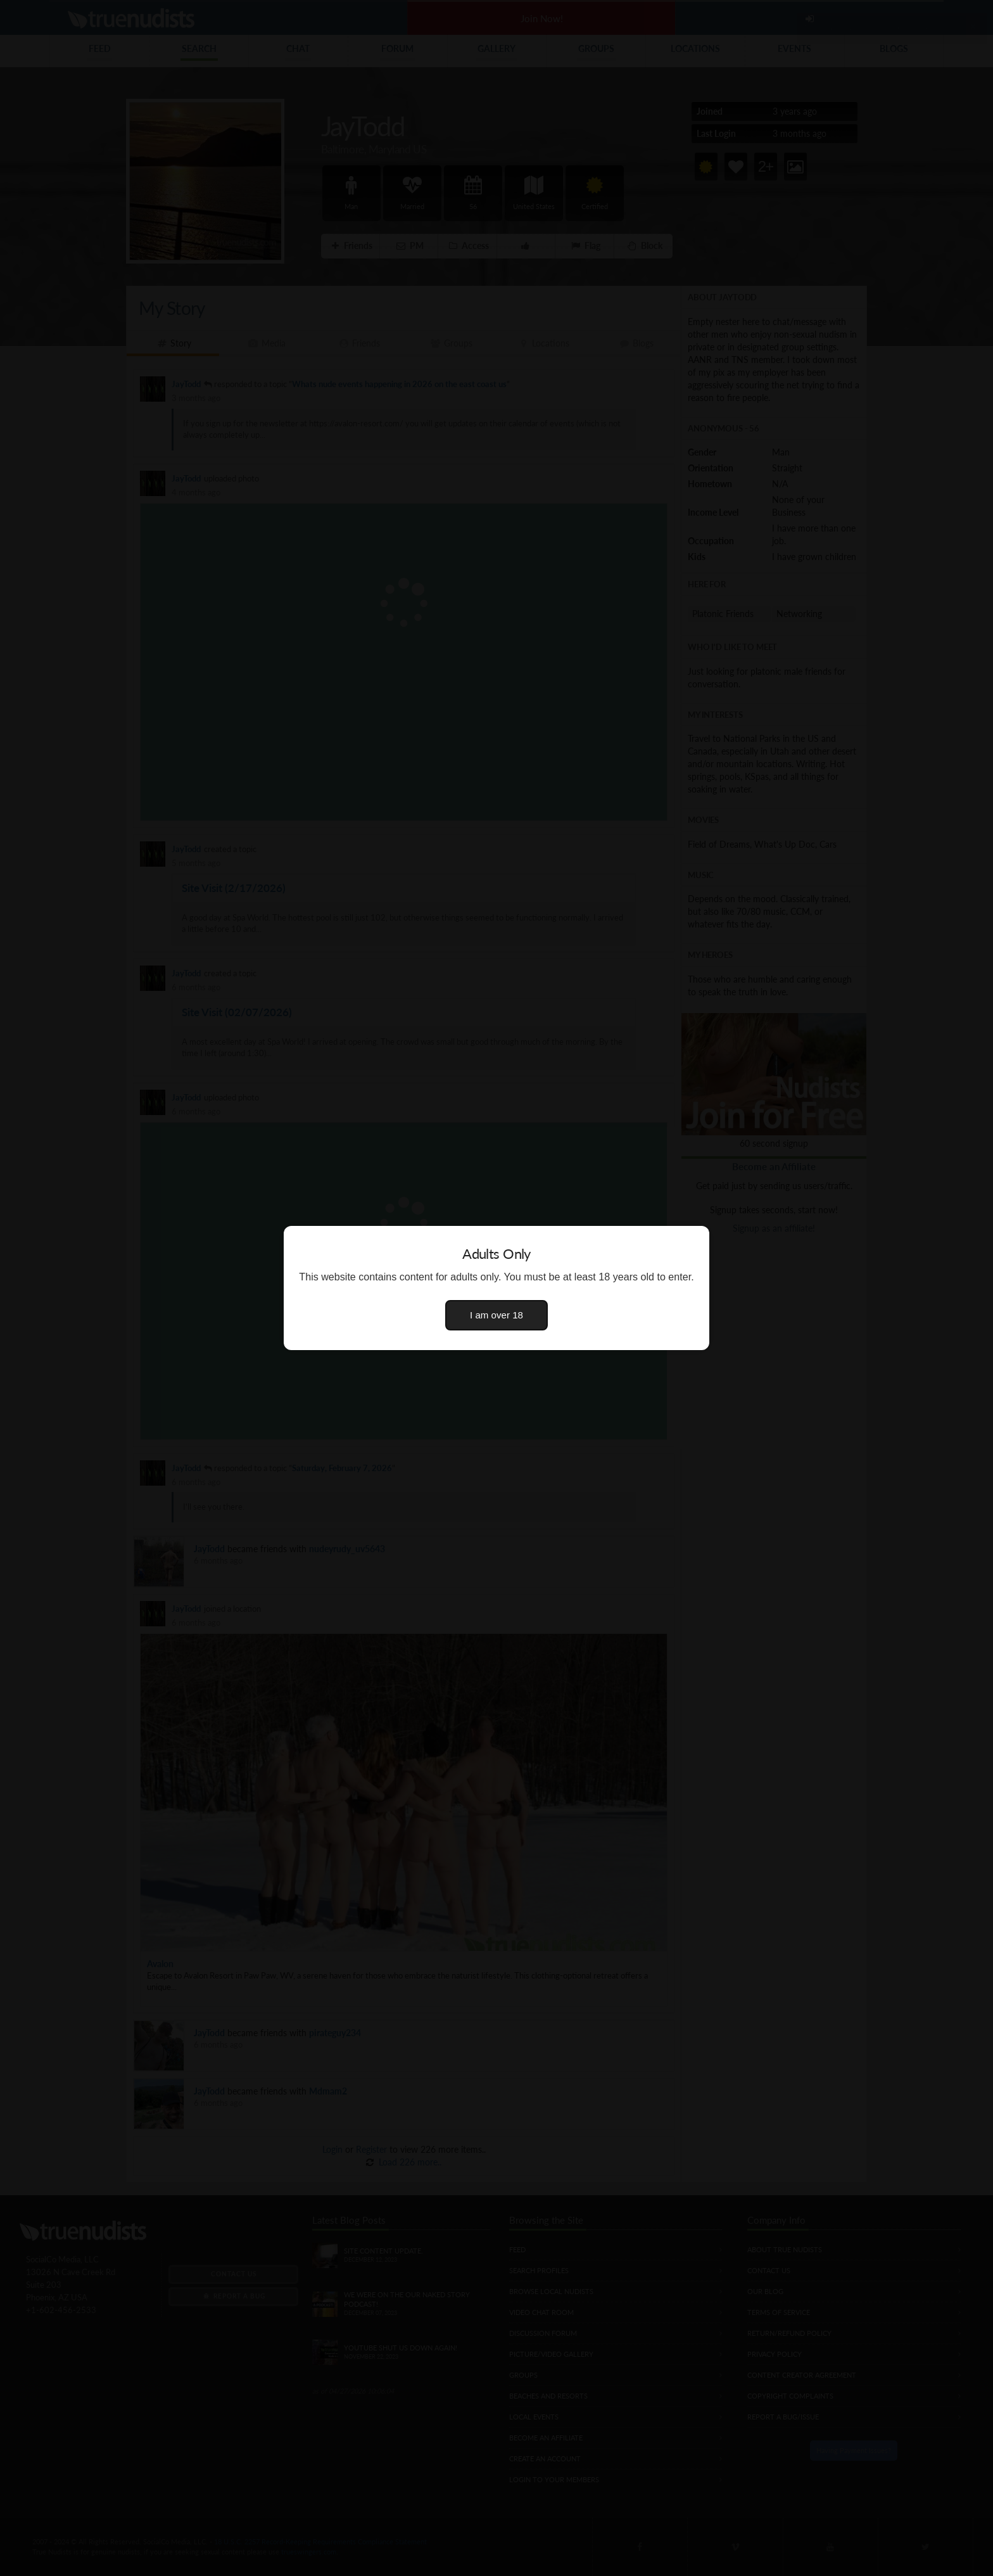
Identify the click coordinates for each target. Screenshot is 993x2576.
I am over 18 (496, 1315)
